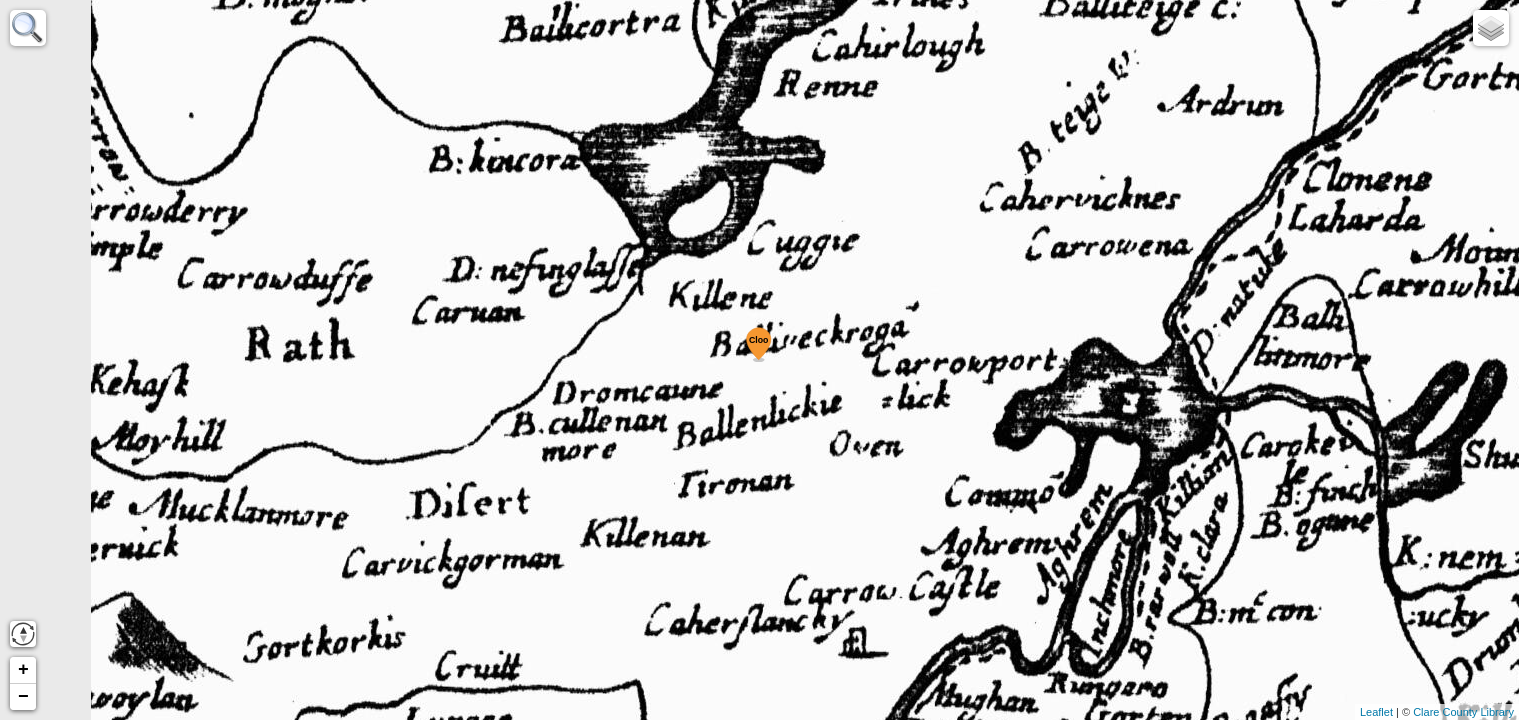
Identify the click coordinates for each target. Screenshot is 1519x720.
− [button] (23, 697)
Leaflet (1376, 712)
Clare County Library (1463, 712)
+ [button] (23, 670)
